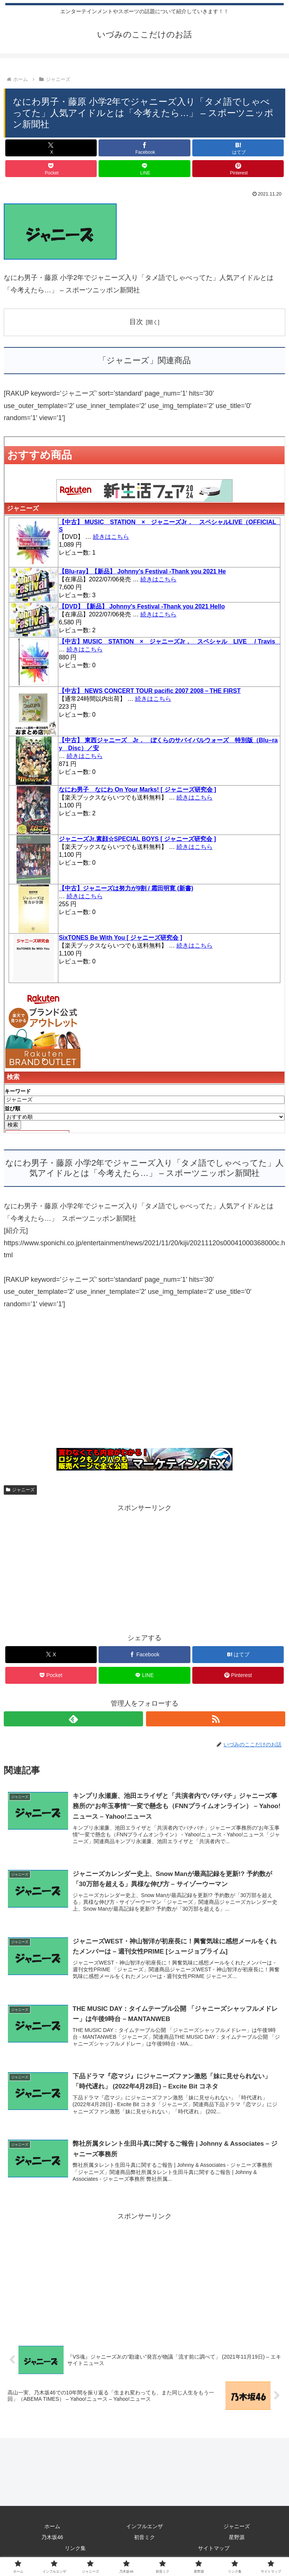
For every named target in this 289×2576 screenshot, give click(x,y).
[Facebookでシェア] (144, 147)
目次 (136, 322)
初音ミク (144, 2538)
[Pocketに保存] (51, 168)
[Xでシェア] (51, 147)
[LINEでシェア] (144, 168)
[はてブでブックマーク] (238, 147)
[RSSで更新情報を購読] (215, 1719)
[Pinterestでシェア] (238, 168)
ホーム (52, 2527)
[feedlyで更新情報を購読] (73, 1719)
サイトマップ (214, 2550)
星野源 (237, 2538)
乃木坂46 (52, 2538)
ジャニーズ (20, 1489)
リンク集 (75, 2550)
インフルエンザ (144, 2527)
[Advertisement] (144, 1383)
